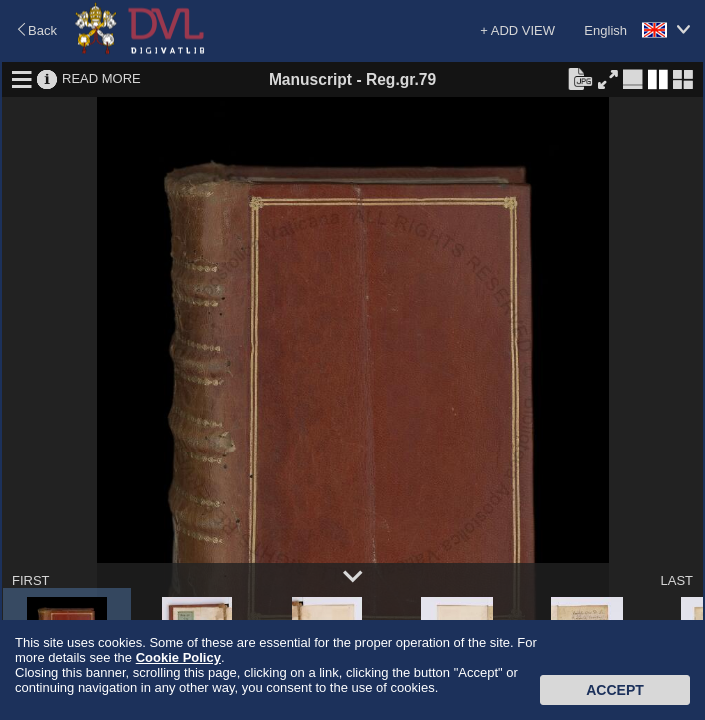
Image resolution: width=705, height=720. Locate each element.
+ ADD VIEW (517, 30)
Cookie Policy (178, 657)
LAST (676, 580)
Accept (615, 690)
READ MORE (101, 78)
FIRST (31, 580)
